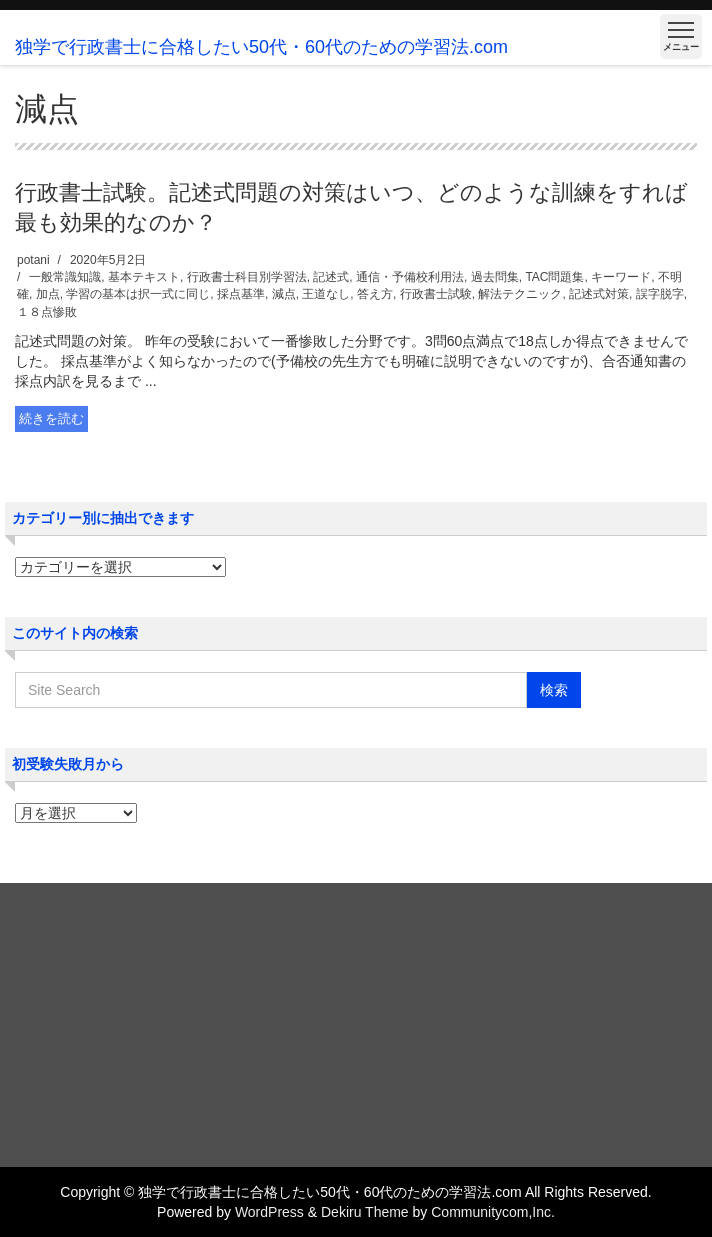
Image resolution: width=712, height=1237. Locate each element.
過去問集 (495, 277)
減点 (284, 294)
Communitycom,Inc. (493, 1212)
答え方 (375, 294)
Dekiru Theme (365, 1212)
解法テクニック (520, 294)
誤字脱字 (660, 294)
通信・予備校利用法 (410, 277)
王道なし (326, 294)
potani (33, 260)
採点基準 (241, 294)
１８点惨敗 (47, 312)
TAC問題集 (554, 277)
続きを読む (51, 418)
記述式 (331, 277)
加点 (48, 294)
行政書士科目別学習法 (247, 277)
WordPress (269, 1212)
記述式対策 (599, 294)
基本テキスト (144, 277)
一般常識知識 (65, 277)
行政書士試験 (436, 294)
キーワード (621, 277)
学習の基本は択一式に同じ (138, 294)
